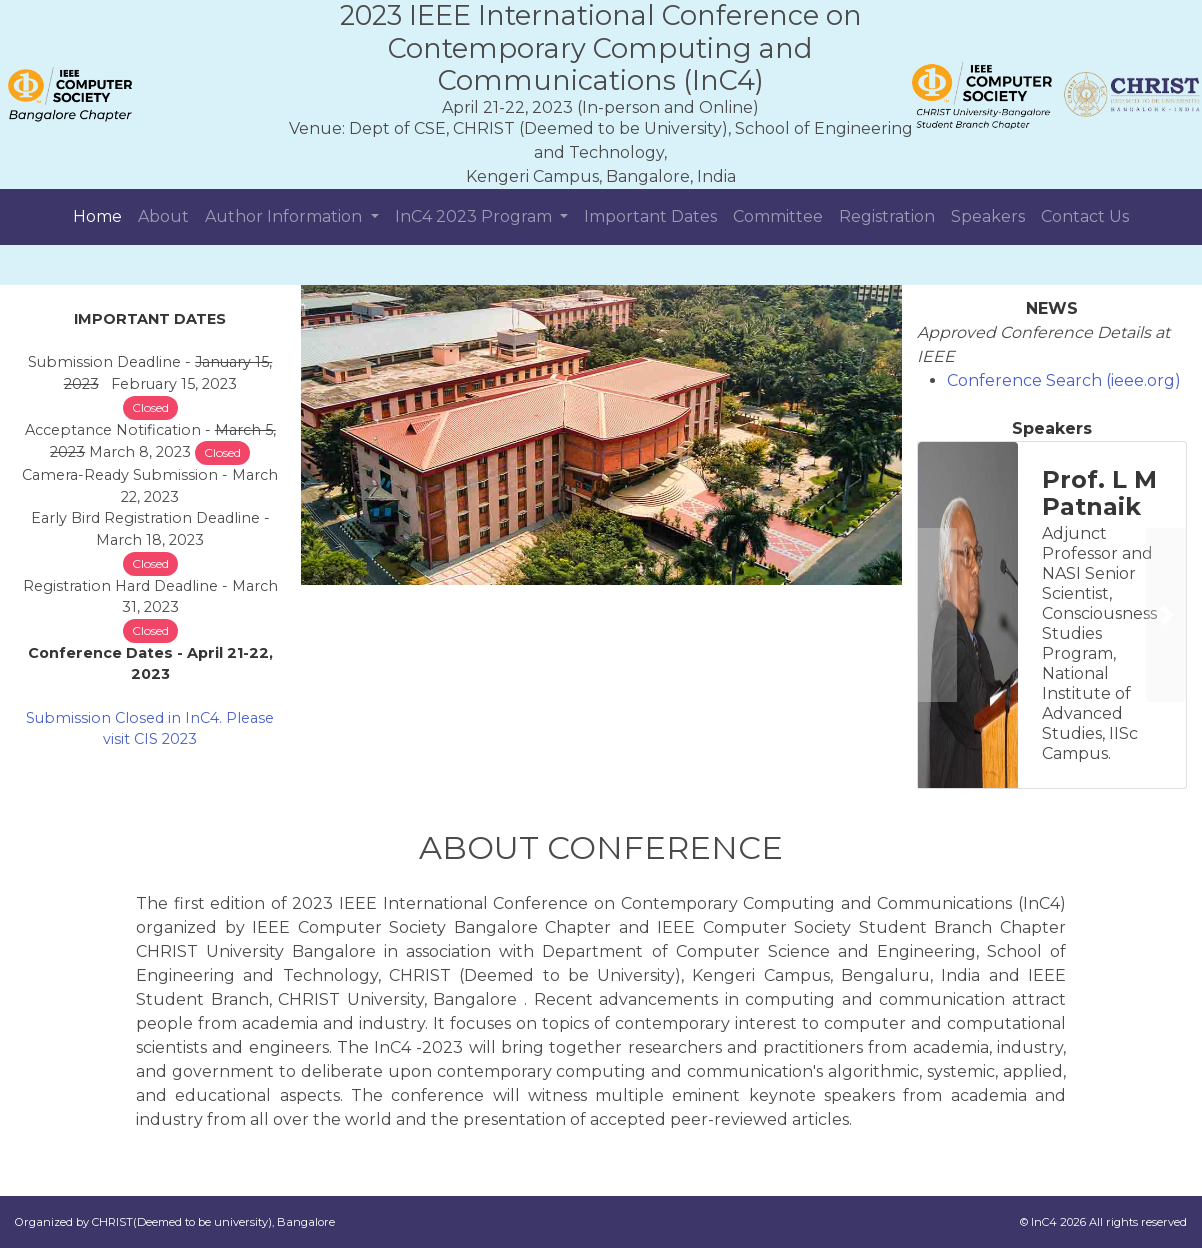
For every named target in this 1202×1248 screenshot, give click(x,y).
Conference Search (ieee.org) (1064, 380)
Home (97, 216)
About (163, 216)
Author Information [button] (285, 216)
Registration (887, 216)
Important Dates (650, 216)
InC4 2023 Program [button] (475, 216)
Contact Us (1085, 216)
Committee (778, 216)
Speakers (988, 216)
